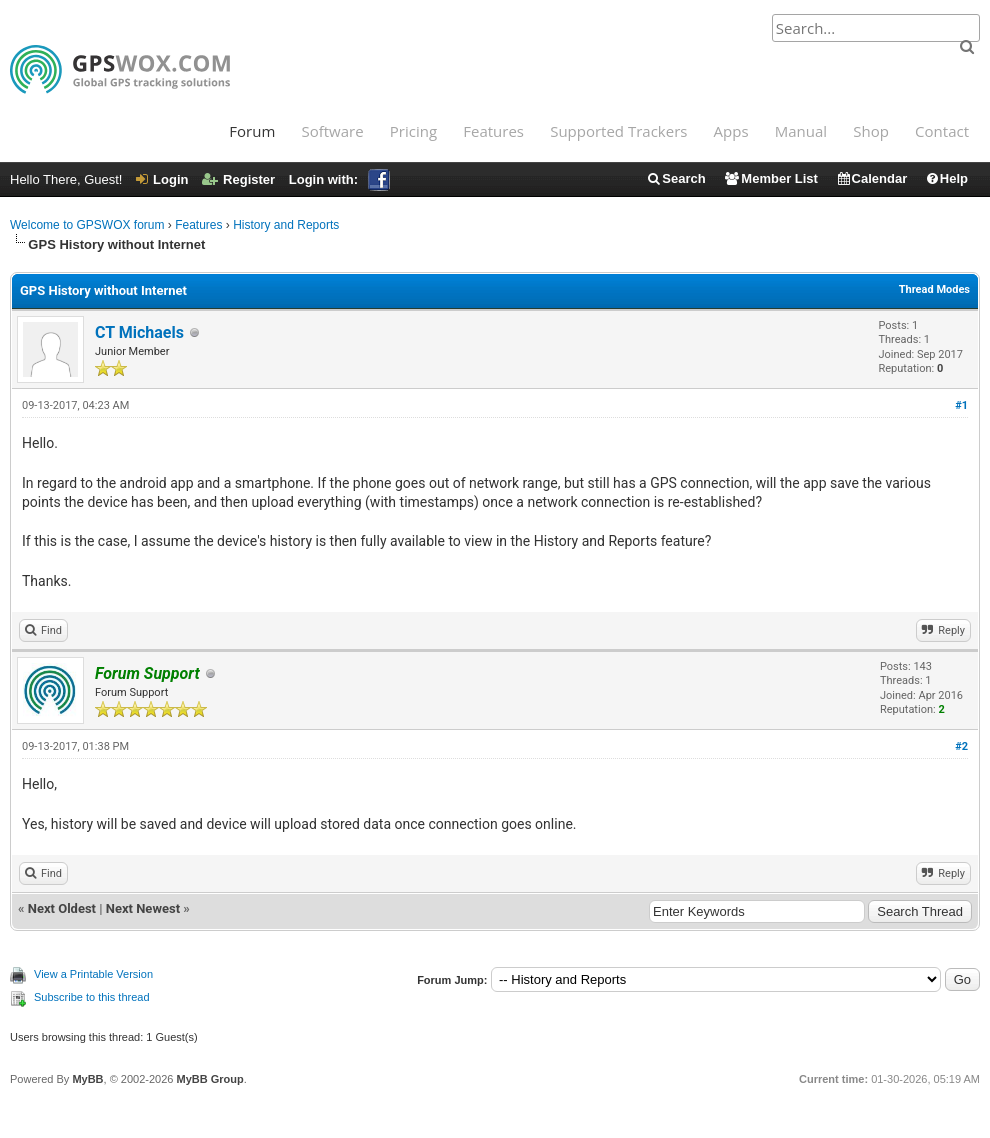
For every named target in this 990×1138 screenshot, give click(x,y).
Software (332, 131)
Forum (252, 131)
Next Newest (143, 908)
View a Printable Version (93, 974)
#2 (961, 746)
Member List (770, 178)
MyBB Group (209, 1079)
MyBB (87, 1079)
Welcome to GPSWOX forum (87, 225)
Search (675, 178)
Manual (801, 131)
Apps (731, 131)
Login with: (339, 179)
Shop (871, 131)
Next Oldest (62, 908)
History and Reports (286, 225)
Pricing (413, 131)
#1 (961, 405)
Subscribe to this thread (92, 997)
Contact (942, 131)
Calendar (872, 178)
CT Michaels (139, 332)
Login (162, 179)
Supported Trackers (618, 131)
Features (493, 131)
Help (946, 178)
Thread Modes (934, 289)
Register (238, 179)
